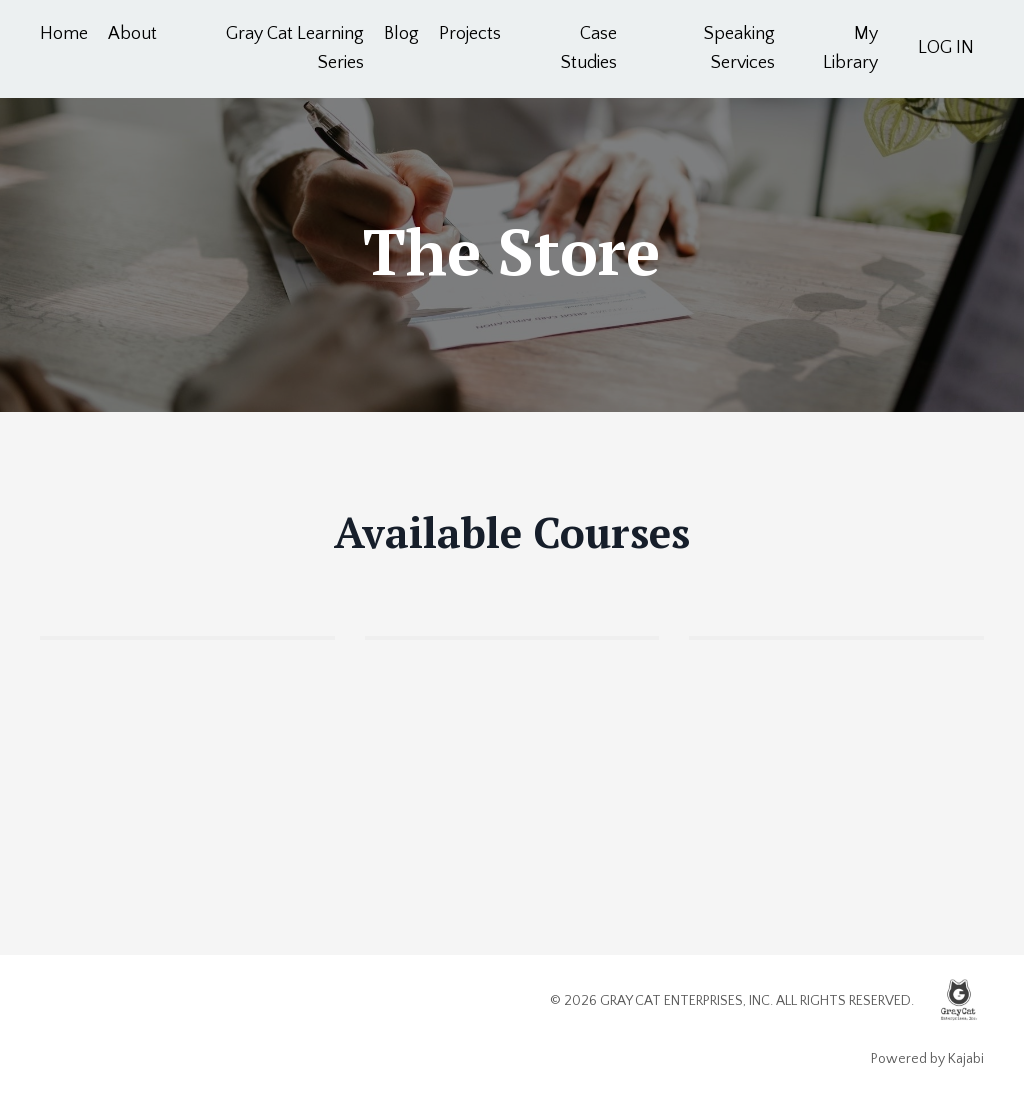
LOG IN (946, 48)
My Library (850, 48)
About (132, 34)
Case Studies (589, 48)
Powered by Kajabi (927, 1059)
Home (64, 34)
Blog (401, 34)
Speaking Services (739, 48)
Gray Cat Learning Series (295, 48)
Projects (470, 34)
